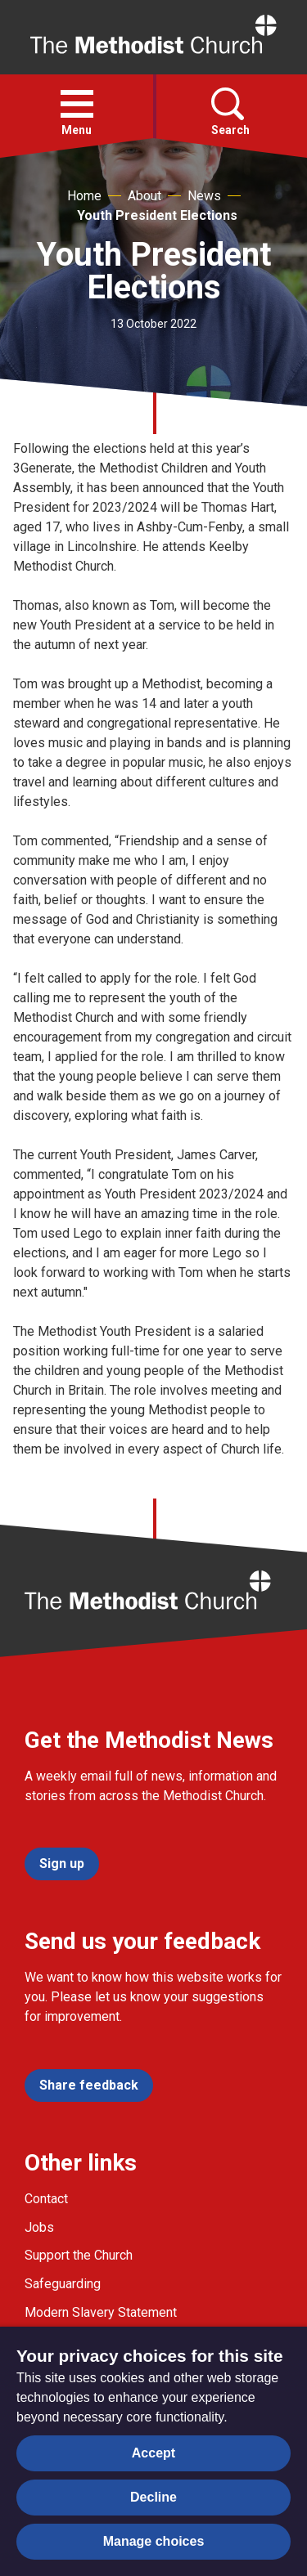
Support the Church (79, 2255)
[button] (77, 103)
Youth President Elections (157, 215)
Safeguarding (63, 2284)
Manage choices (154, 2541)
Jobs (39, 2227)
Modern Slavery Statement (101, 2312)
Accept (153, 2453)
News (204, 196)
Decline (153, 2497)
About (144, 196)
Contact (46, 2198)
